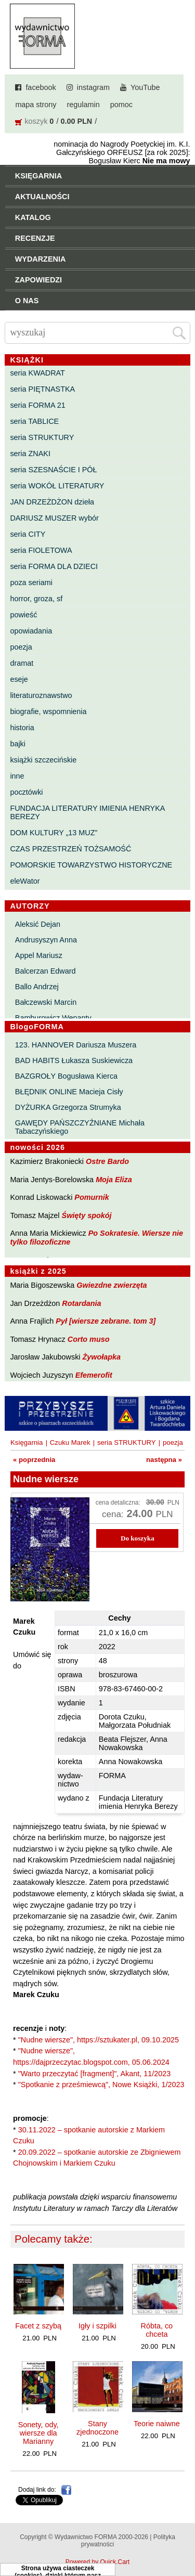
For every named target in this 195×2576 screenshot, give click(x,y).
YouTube (145, 87)
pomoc (121, 104)
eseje (19, 679)
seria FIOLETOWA (41, 550)
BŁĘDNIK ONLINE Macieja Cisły (69, 1092)
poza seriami (31, 582)
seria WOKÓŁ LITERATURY (57, 486)
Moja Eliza (114, 1179)
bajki (17, 744)
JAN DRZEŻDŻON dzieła (52, 502)
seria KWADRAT (37, 373)
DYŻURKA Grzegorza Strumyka (68, 1107)
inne (17, 776)
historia (22, 727)
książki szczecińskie (43, 760)
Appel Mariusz (38, 955)
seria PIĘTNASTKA (42, 389)
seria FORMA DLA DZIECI (54, 566)
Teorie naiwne (157, 2423)
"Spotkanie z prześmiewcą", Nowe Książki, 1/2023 (101, 2084)
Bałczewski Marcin (45, 1002)
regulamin (83, 104)
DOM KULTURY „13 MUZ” (53, 833)
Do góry (184, 2537)
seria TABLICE (34, 421)
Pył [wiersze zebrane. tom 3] (105, 1321)
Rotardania (81, 1303)
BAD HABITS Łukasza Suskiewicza (74, 1060)
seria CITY (27, 534)
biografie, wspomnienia (48, 711)
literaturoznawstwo (41, 695)
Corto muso (89, 1339)
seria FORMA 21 (37, 405)
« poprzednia (34, 1460)
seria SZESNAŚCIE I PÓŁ (53, 469)
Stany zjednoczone (97, 2427)
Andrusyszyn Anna (46, 940)
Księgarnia (26, 1442)
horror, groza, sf (36, 598)
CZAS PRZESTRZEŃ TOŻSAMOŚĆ (70, 849)
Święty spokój (87, 1215)
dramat (21, 663)
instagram (93, 87)
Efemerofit (93, 1375)
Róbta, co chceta (157, 2330)
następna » (164, 1460)
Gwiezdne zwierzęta (111, 1285)
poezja (21, 647)
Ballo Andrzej (37, 986)
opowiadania (31, 631)
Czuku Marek (70, 1442)
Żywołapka (102, 1357)
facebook (40, 87)
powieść (23, 615)
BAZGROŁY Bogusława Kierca (66, 1076)
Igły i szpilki (97, 2326)
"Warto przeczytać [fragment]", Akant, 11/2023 (94, 2073)
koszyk (35, 121)
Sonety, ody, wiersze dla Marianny (38, 2432)
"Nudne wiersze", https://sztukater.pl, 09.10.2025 (98, 2040)
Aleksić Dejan (37, 924)
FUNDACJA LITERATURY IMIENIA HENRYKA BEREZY (87, 812)
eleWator (25, 881)
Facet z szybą (38, 2326)
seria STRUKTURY (42, 437)
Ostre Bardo (107, 1161)
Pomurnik (91, 1197)
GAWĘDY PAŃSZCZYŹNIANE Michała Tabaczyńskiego (80, 1127)
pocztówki (26, 792)
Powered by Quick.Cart (97, 2562)
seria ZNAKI (30, 453)
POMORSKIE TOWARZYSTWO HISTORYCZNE (91, 865)
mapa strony (35, 104)
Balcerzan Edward (45, 971)
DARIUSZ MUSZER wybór (54, 518)
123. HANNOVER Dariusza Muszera (76, 1045)
